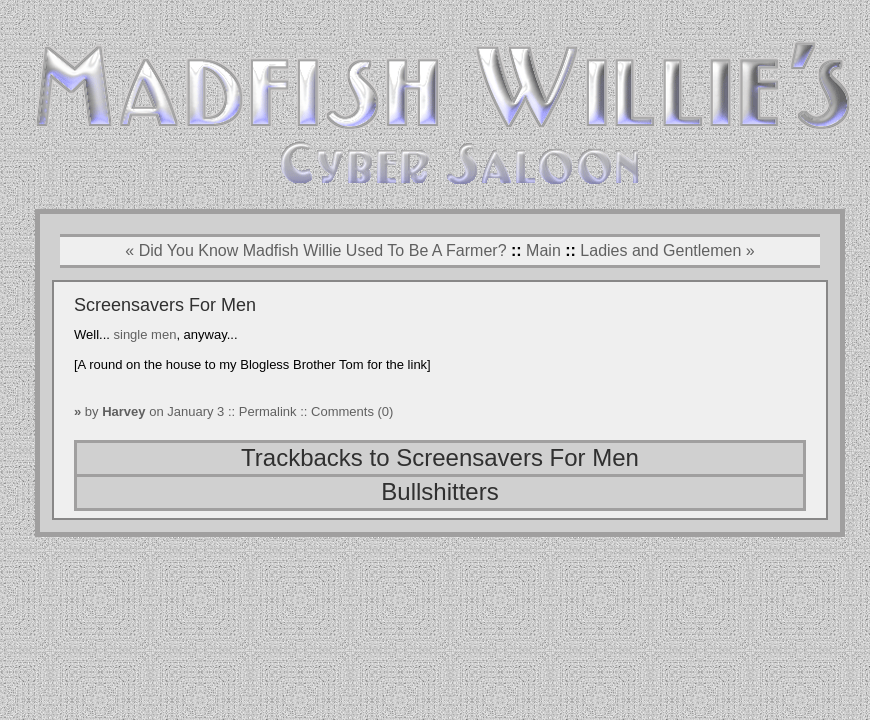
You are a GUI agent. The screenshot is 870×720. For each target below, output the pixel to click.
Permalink (269, 411)
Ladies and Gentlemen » (667, 250)
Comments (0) (352, 411)
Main (543, 250)
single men (145, 334)
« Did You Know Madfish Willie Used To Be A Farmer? (315, 250)
